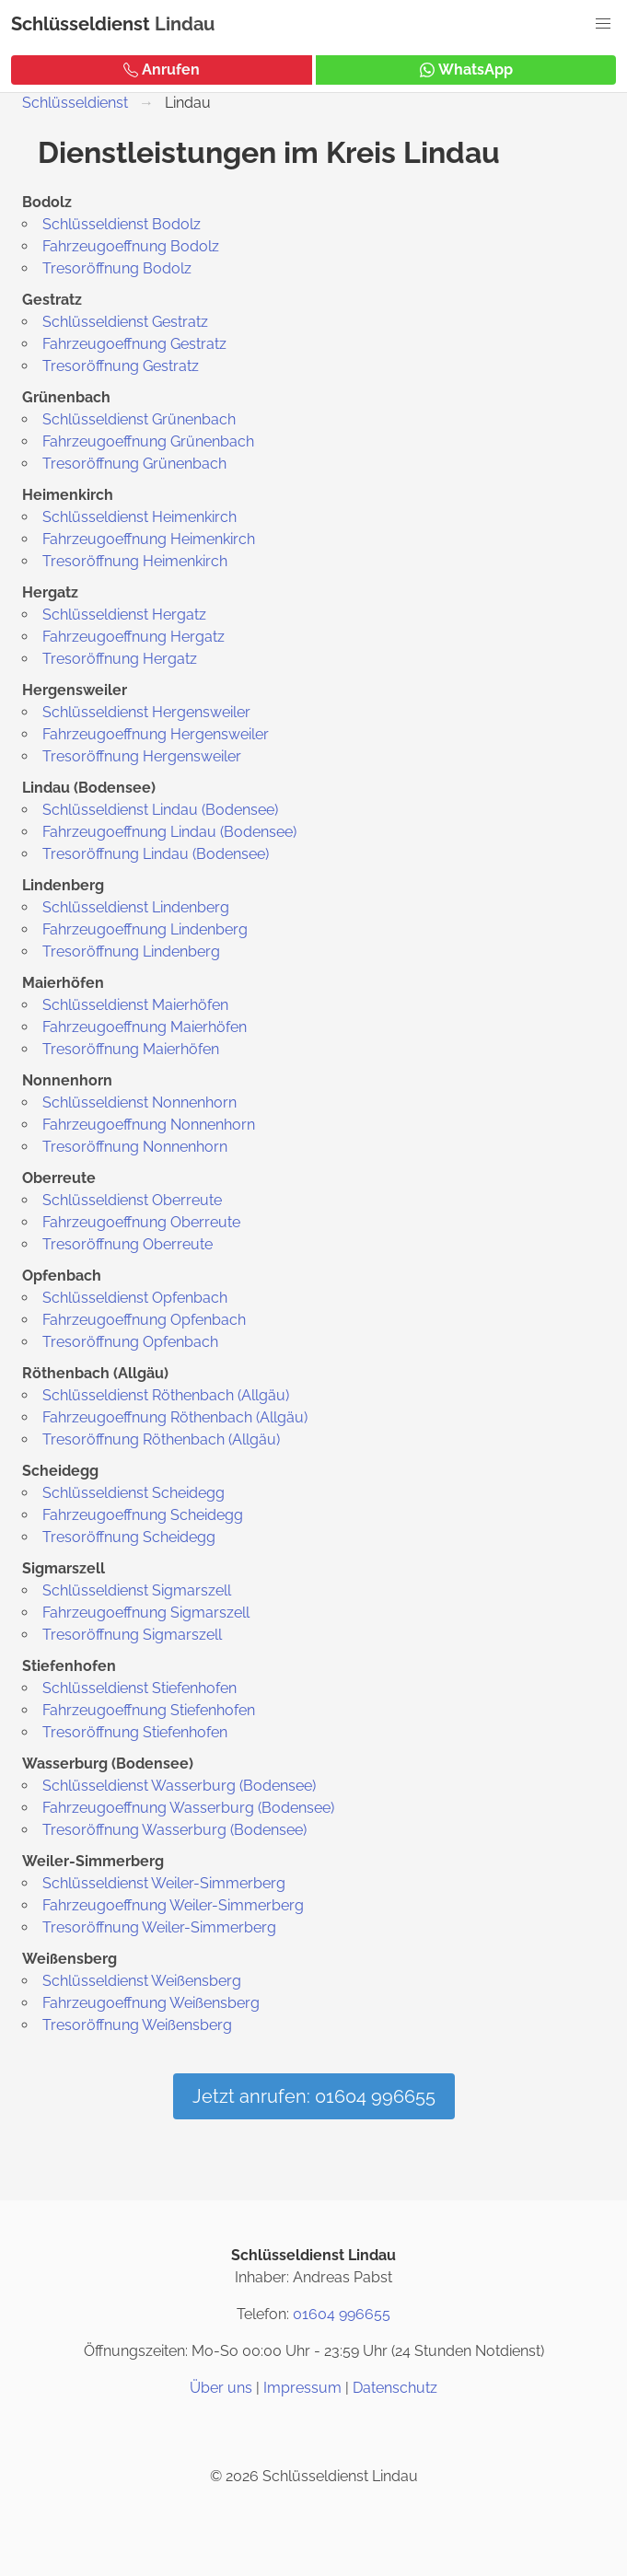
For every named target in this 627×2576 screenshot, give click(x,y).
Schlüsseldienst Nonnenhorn (139, 1102)
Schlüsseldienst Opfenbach (134, 1297)
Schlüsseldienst (80, 24)
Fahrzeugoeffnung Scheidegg (142, 1515)
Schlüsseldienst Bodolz (121, 224)
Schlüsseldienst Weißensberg (141, 1981)
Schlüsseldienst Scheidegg (133, 1493)
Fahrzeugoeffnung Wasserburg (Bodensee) (188, 1807)
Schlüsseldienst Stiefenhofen (139, 1688)
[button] (603, 24)
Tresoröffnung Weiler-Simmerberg (159, 1927)
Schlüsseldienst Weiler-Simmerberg (163, 1883)
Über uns (221, 2387)
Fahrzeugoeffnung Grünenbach (148, 441)
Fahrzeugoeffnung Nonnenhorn (148, 1124)
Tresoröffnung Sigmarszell (132, 1634)
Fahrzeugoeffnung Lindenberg (145, 929)
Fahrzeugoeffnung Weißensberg (151, 2003)
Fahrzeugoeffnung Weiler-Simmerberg (173, 1905)
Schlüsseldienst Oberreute (132, 1200)
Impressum (302, 2387)
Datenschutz (395, 2387)
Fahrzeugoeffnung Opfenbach (144, 1320)
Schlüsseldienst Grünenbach (139, 419)
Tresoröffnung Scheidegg (128, 1537)
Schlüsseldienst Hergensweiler (146, 712)
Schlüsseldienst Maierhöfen (135, 1005)
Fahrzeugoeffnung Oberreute (141, 1222)
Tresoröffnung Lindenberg (131, 951)
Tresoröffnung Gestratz (120, 366)
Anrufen (161, 69)
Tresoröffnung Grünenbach (134, 463)
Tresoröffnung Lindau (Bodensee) (155, 854)
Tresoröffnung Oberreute (127, 1244)
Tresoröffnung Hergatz (119, 658)
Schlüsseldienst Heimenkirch (139, 517)
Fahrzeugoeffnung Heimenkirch (148, 539)
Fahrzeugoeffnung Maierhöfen (144, 1027)
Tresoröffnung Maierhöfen (130, 1049)
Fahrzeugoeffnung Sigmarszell (146, 1612)
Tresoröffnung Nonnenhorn (134, 1146)
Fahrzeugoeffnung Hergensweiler (155, 734)
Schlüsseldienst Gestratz (125, 322)
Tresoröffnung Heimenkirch (134, 561)
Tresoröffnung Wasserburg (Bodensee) (174, 1830)
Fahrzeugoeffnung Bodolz (130, 246)
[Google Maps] (358, 2432)
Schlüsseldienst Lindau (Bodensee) (160, 809)
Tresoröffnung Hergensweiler (141, 756)
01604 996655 (341, 2314)
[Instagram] (269, 2432)
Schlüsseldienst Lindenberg (135, 907)
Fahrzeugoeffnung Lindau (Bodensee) (169, 832)
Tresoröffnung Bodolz (117, 268)
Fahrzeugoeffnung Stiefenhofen (148, 1710)
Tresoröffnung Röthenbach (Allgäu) (161, 1439)
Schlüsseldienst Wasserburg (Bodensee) (179, 1785)
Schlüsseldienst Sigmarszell (136, 1590)
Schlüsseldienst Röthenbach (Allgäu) (165, 1395)
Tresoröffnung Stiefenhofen (134, 1732)
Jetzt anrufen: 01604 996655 (313, 2096)
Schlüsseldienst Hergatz (124, 614)
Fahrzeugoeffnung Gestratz (134, 344)
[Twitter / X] (314, 2432)
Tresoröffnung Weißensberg (137, 2025)
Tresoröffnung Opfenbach (130, 1342)
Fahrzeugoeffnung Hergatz (133, 636)
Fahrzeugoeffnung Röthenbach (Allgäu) (175, 1417)
